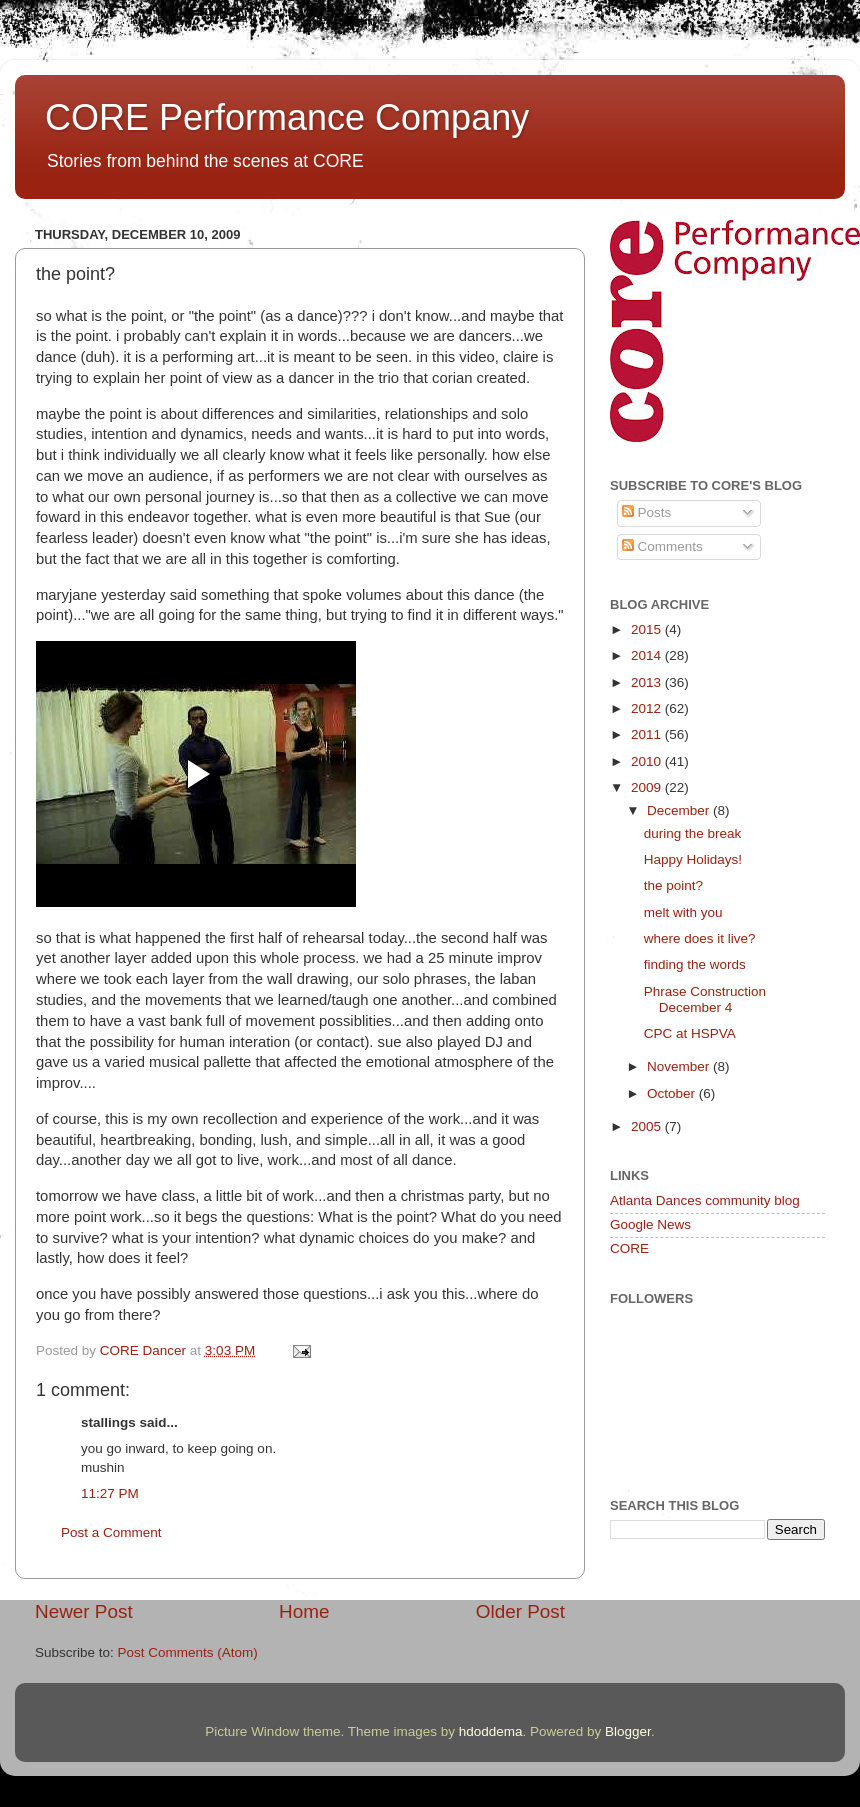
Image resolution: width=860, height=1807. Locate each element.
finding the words (695, 964)
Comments (662, 546)
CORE (629, 1248)
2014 (648, 655)
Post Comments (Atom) (188, 1652)
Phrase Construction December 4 (705, 999)
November (680, 1066)
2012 (648, 708)
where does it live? (700, 938)
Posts (647, 512)
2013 (648, 682)
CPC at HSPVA (690, 1033)
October (673, 1093)
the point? (673, 885)
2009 (648, 787)
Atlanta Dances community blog (705, 1200)
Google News (650, 1224)
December (680, 810)
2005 (648, 1126)
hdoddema (491, 1731)
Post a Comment (111, 1532)
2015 (648, 629)
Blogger (628, 1731)
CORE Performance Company (287, 117)
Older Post (520, 1611)
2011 (648, 734)
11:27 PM (110, 1493)
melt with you (683, 912)
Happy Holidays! (693, 859)
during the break (693, 833)
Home (304, 1611)
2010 (648, 761)
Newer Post (84, 1611)
